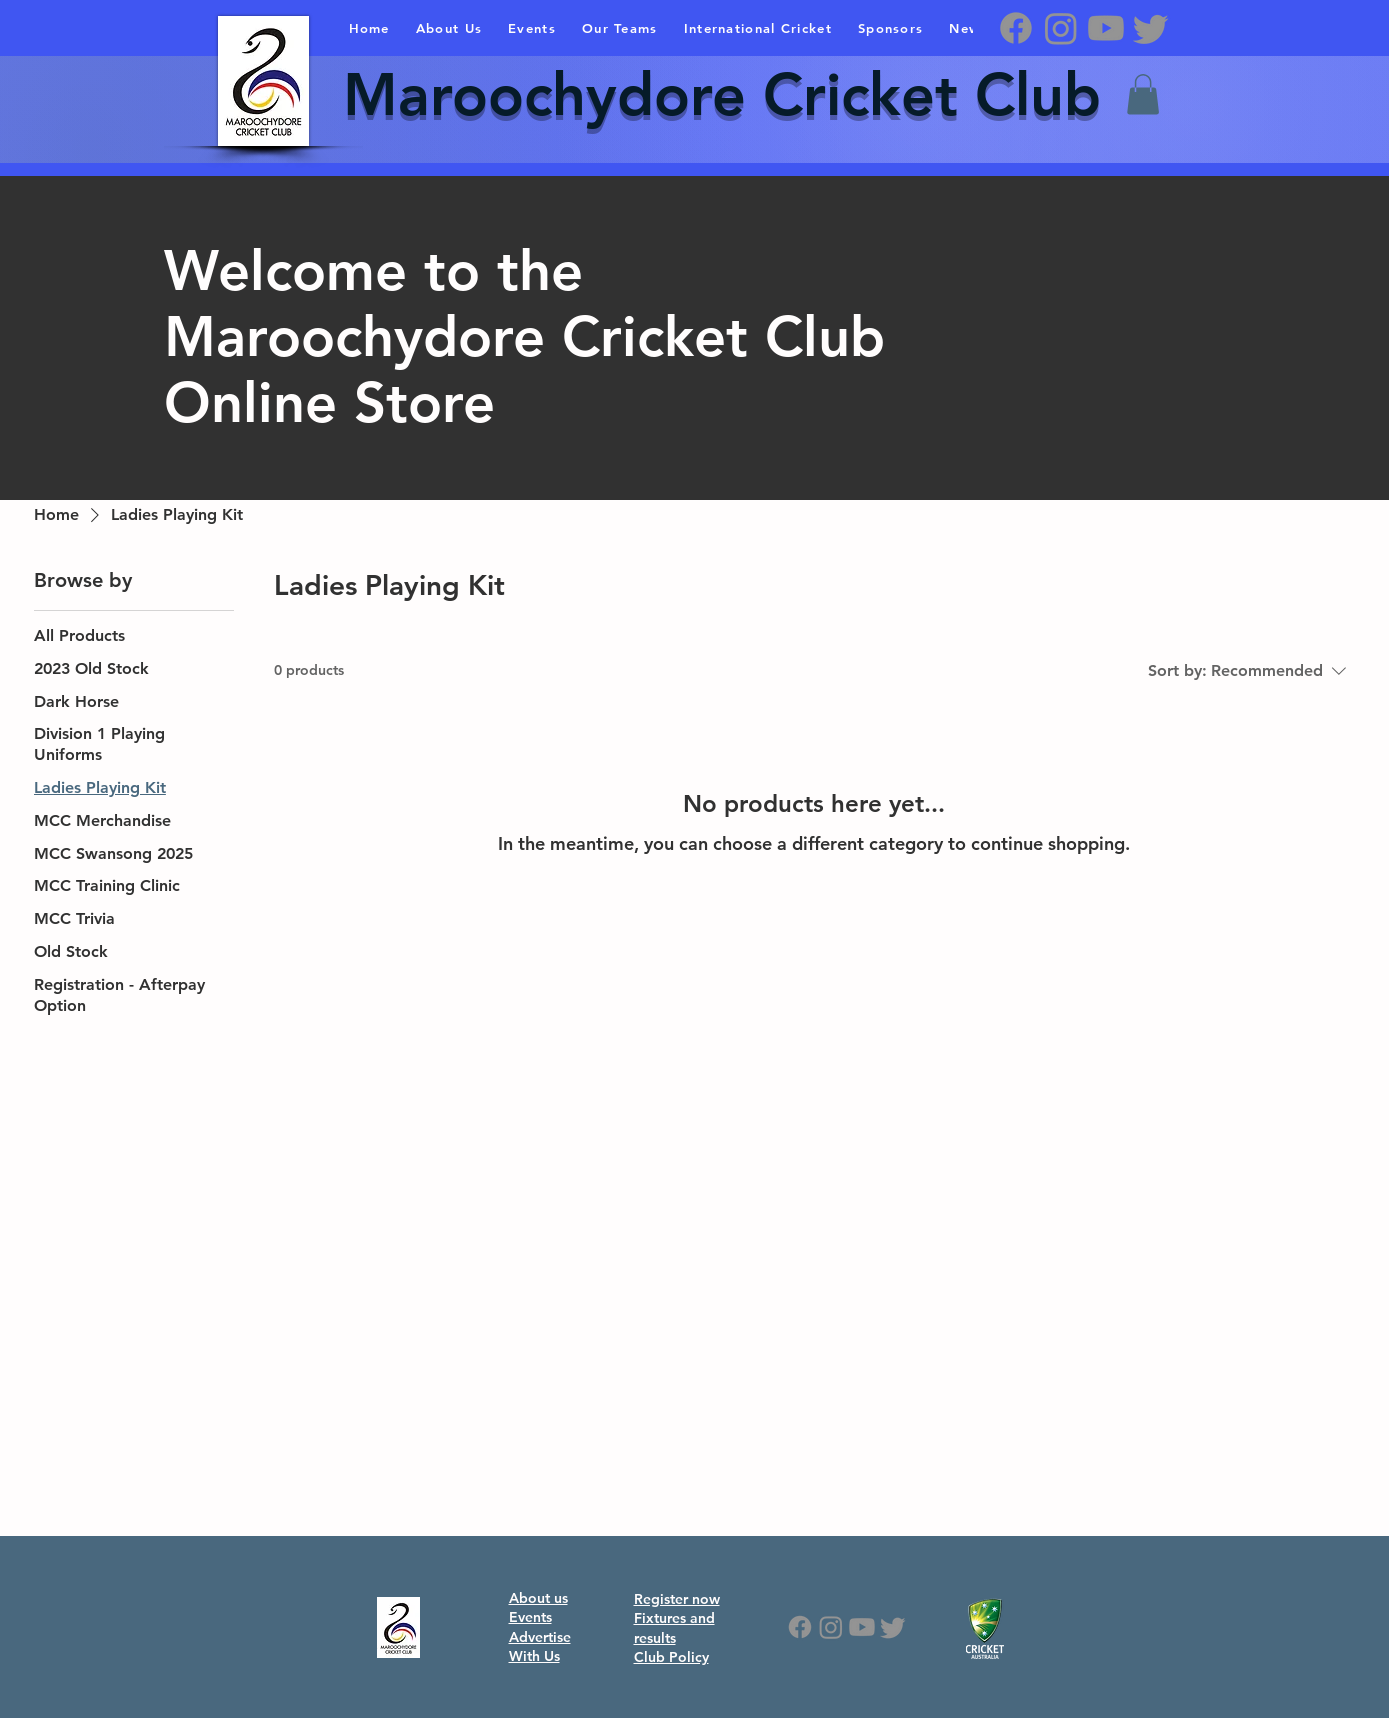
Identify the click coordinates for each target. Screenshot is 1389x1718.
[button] (1143, 94)
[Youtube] (1106, 28)
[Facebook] (1016, 28)
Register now (677, 1599)
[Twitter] (1151, 28)
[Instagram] (1061, 28)
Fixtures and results (674, 1628)
